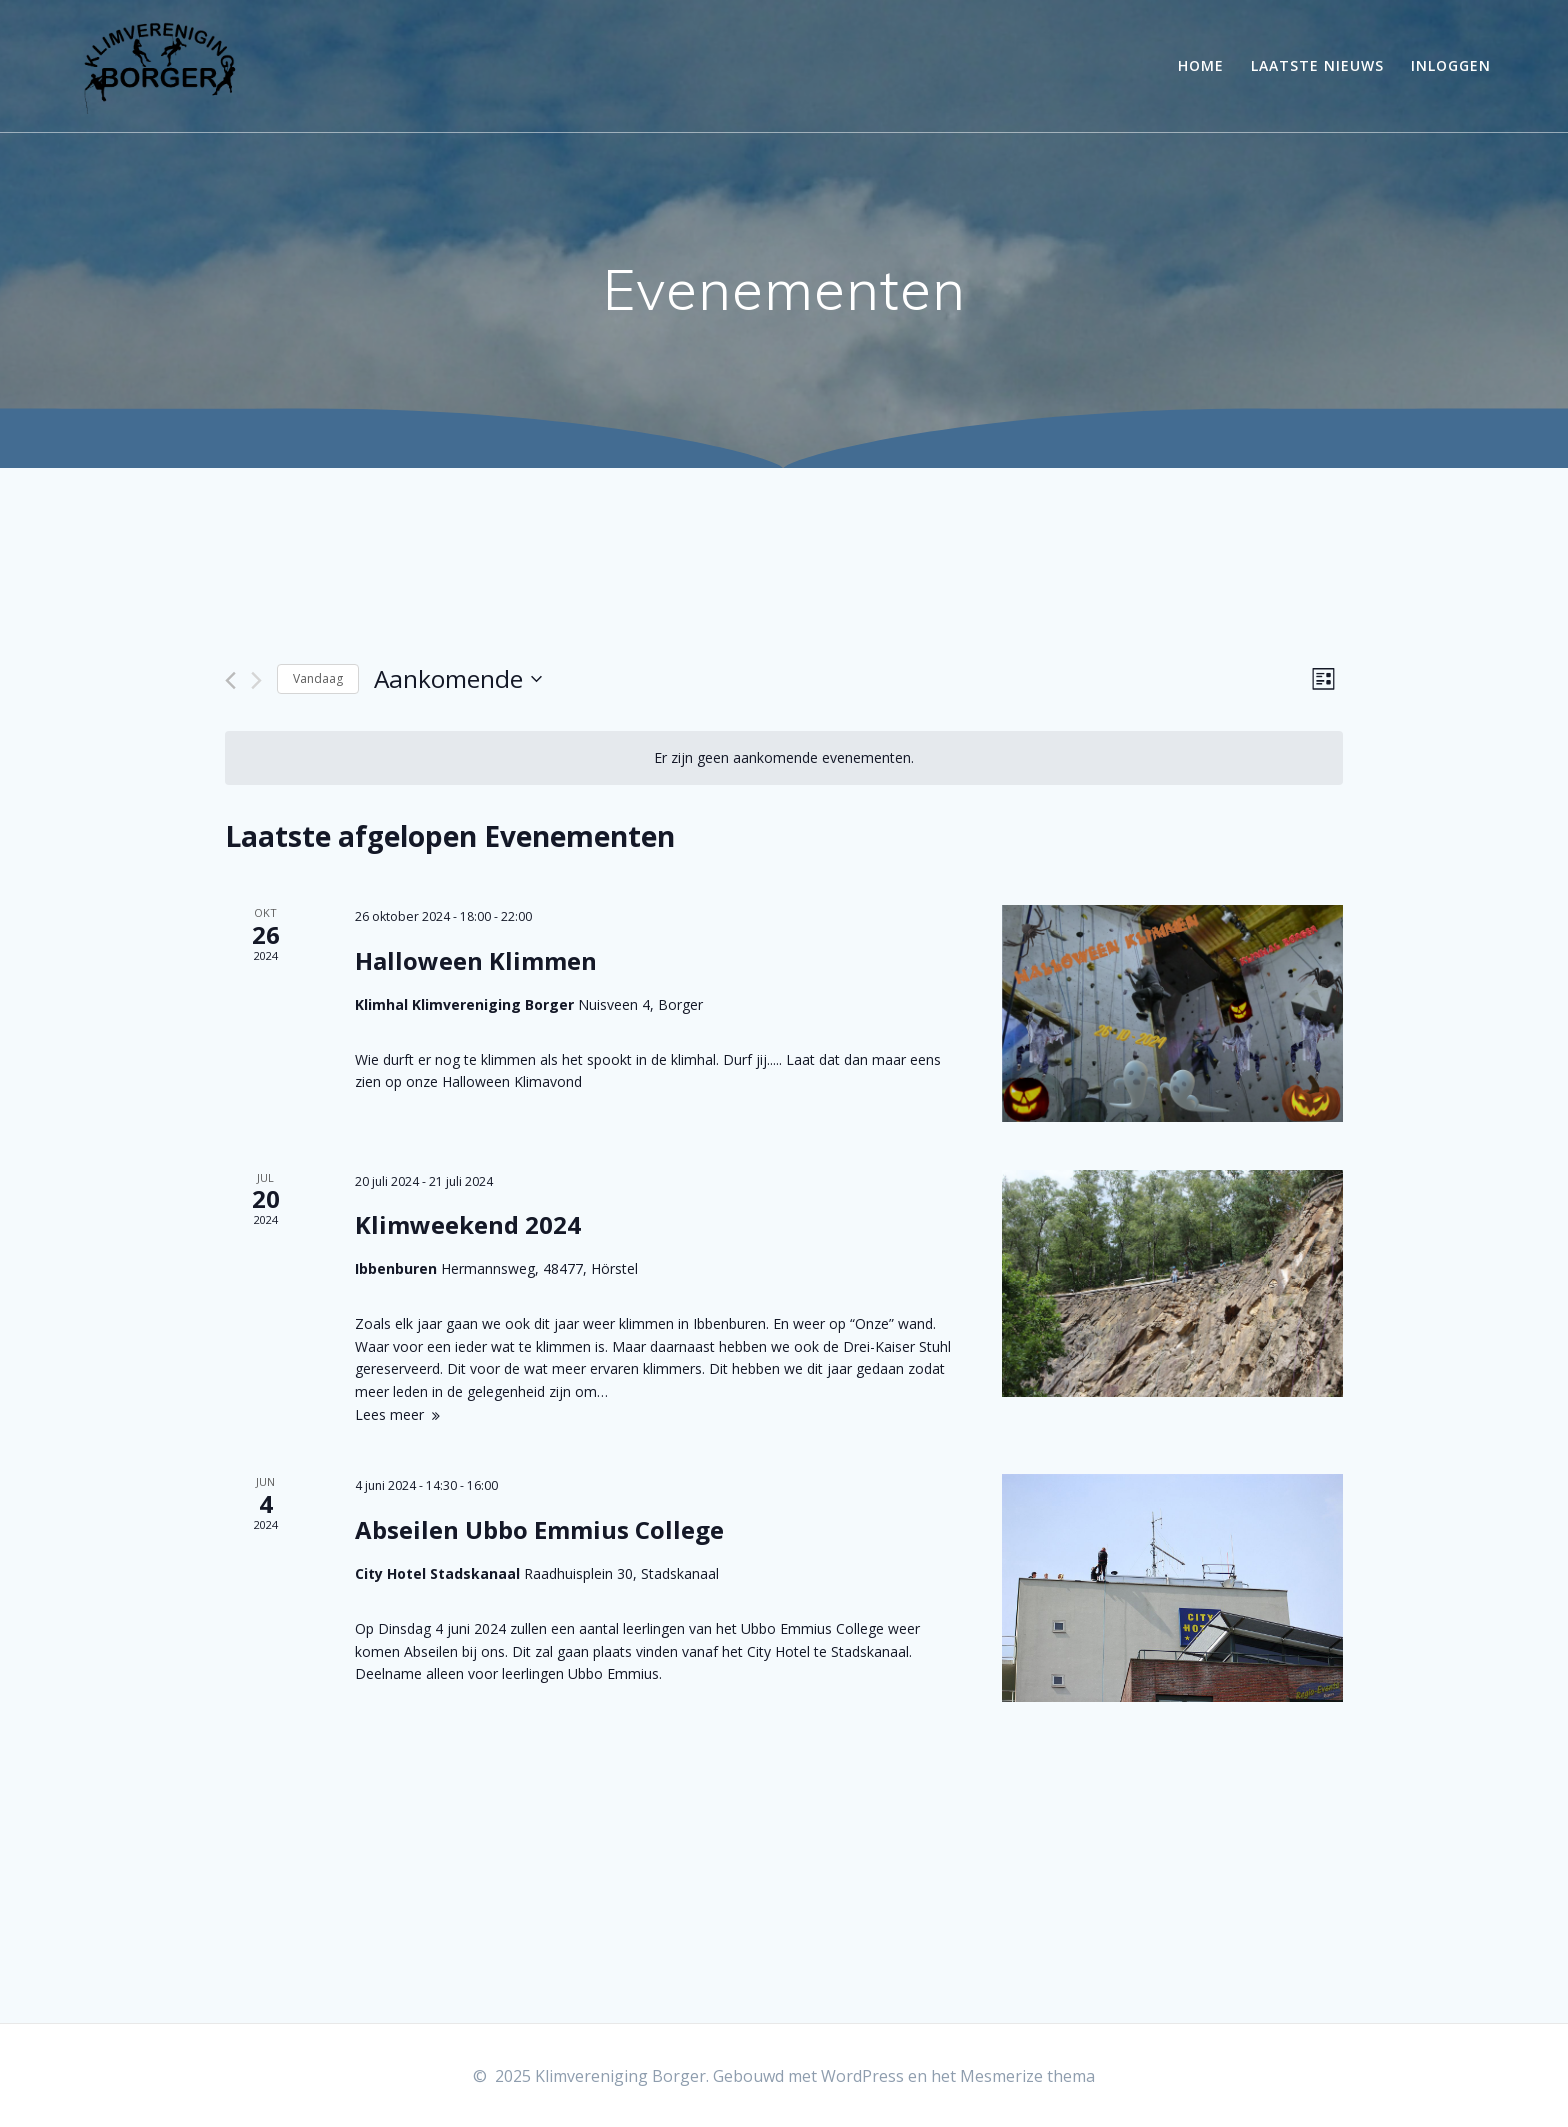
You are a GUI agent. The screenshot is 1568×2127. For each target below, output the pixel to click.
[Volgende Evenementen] (256, 680)
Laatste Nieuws (1317, 65)
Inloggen (1451, 65)
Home (1201, 65)
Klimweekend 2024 (468, 1224)
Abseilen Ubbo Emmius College (539, 1529)
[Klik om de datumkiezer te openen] (458, 679)
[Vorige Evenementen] (230, 680)
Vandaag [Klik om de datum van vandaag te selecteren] (318, 678)
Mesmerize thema (1027, 2076)
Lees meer (389, 1414)
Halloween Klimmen (476, 960)
